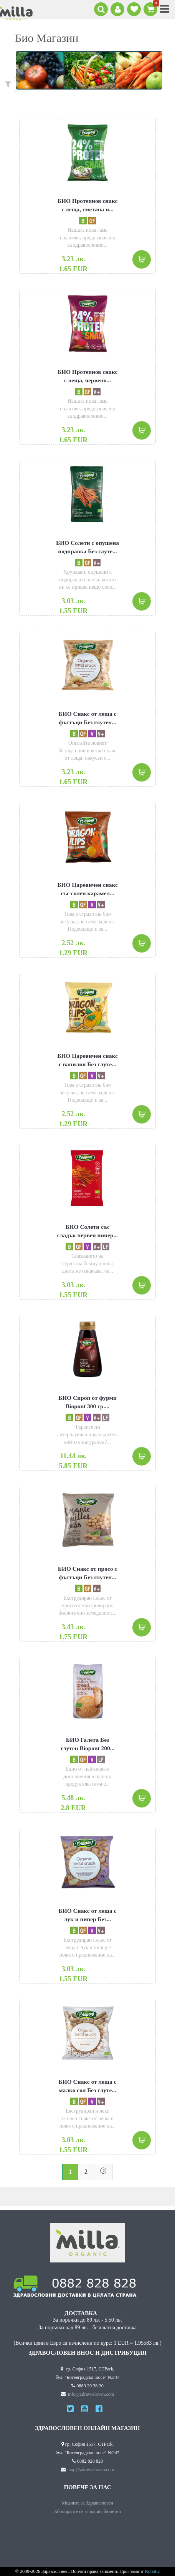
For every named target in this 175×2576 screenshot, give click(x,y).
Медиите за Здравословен (87, 2503)
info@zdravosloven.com (91, 2394)
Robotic (152, 2571)
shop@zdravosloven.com (90, 2469)
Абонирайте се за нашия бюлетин (87, 2512)
